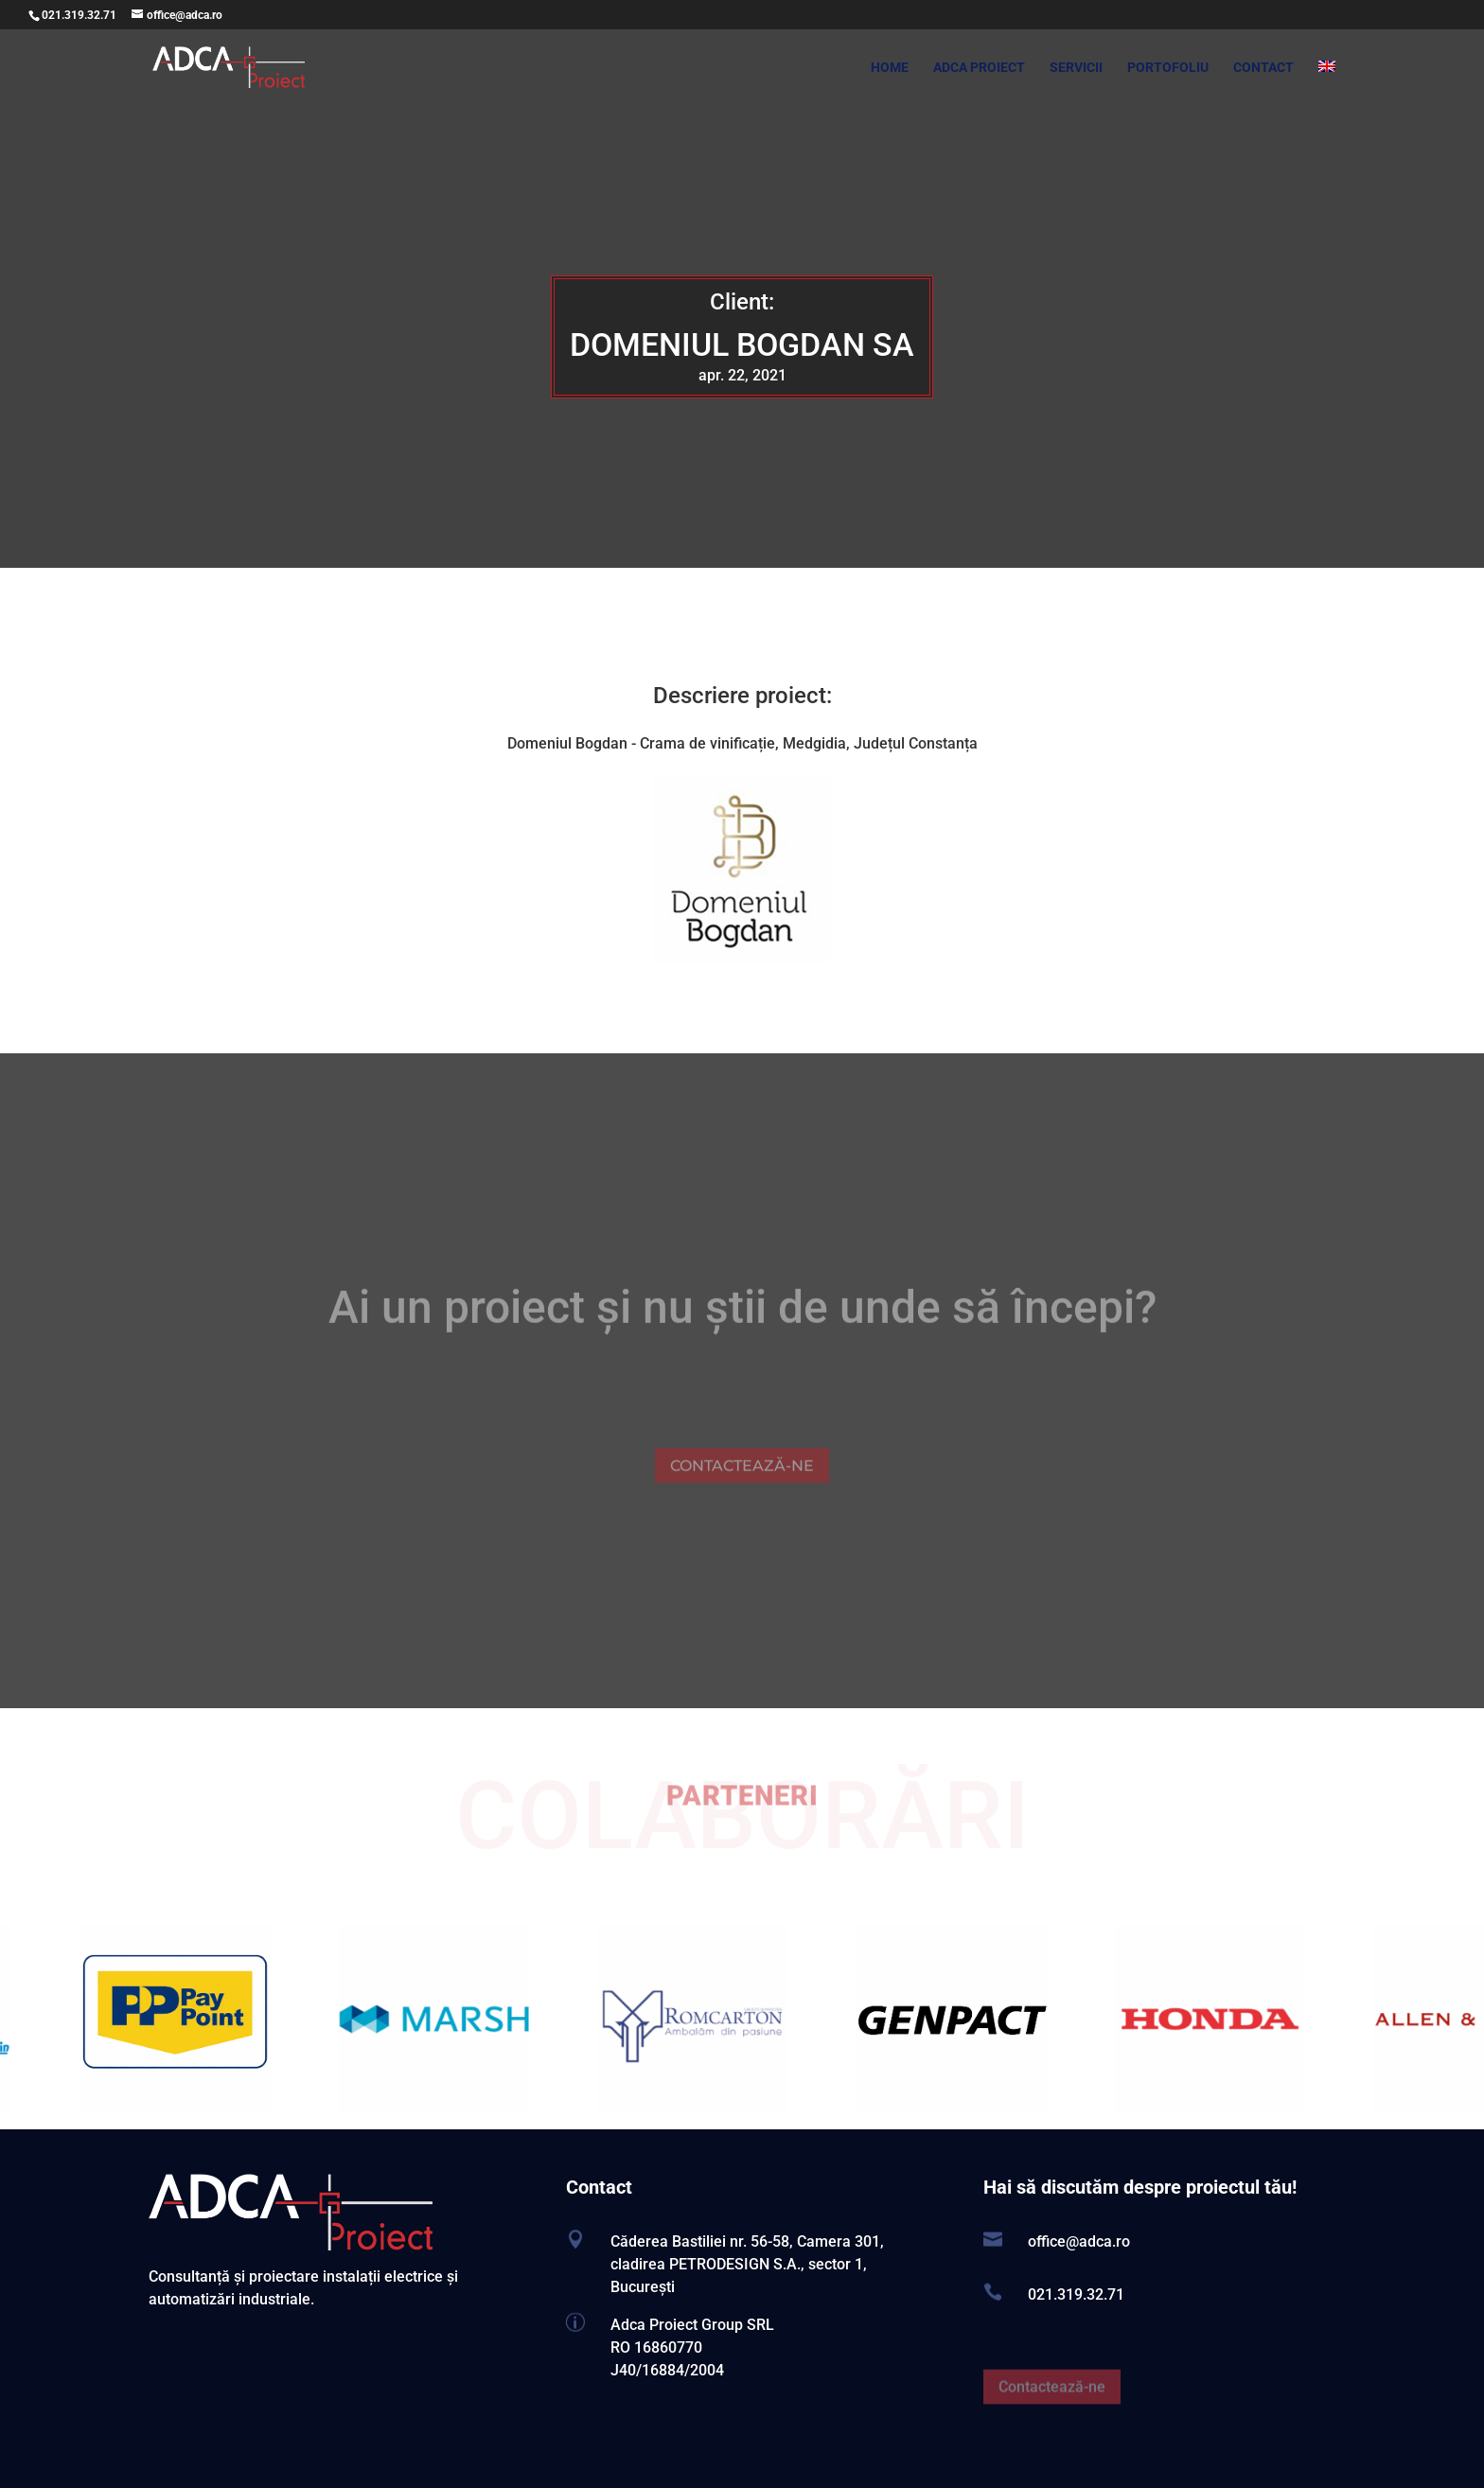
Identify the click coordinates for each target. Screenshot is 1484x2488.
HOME (890, 68)
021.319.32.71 (79, 15)
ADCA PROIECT (979, 68)
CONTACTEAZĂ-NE (742, 1486)
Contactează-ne (1051, 2407)
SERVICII (1076, 68)
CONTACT (1263, 68)
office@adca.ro (1079, 2241)
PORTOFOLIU (1168, 68)
